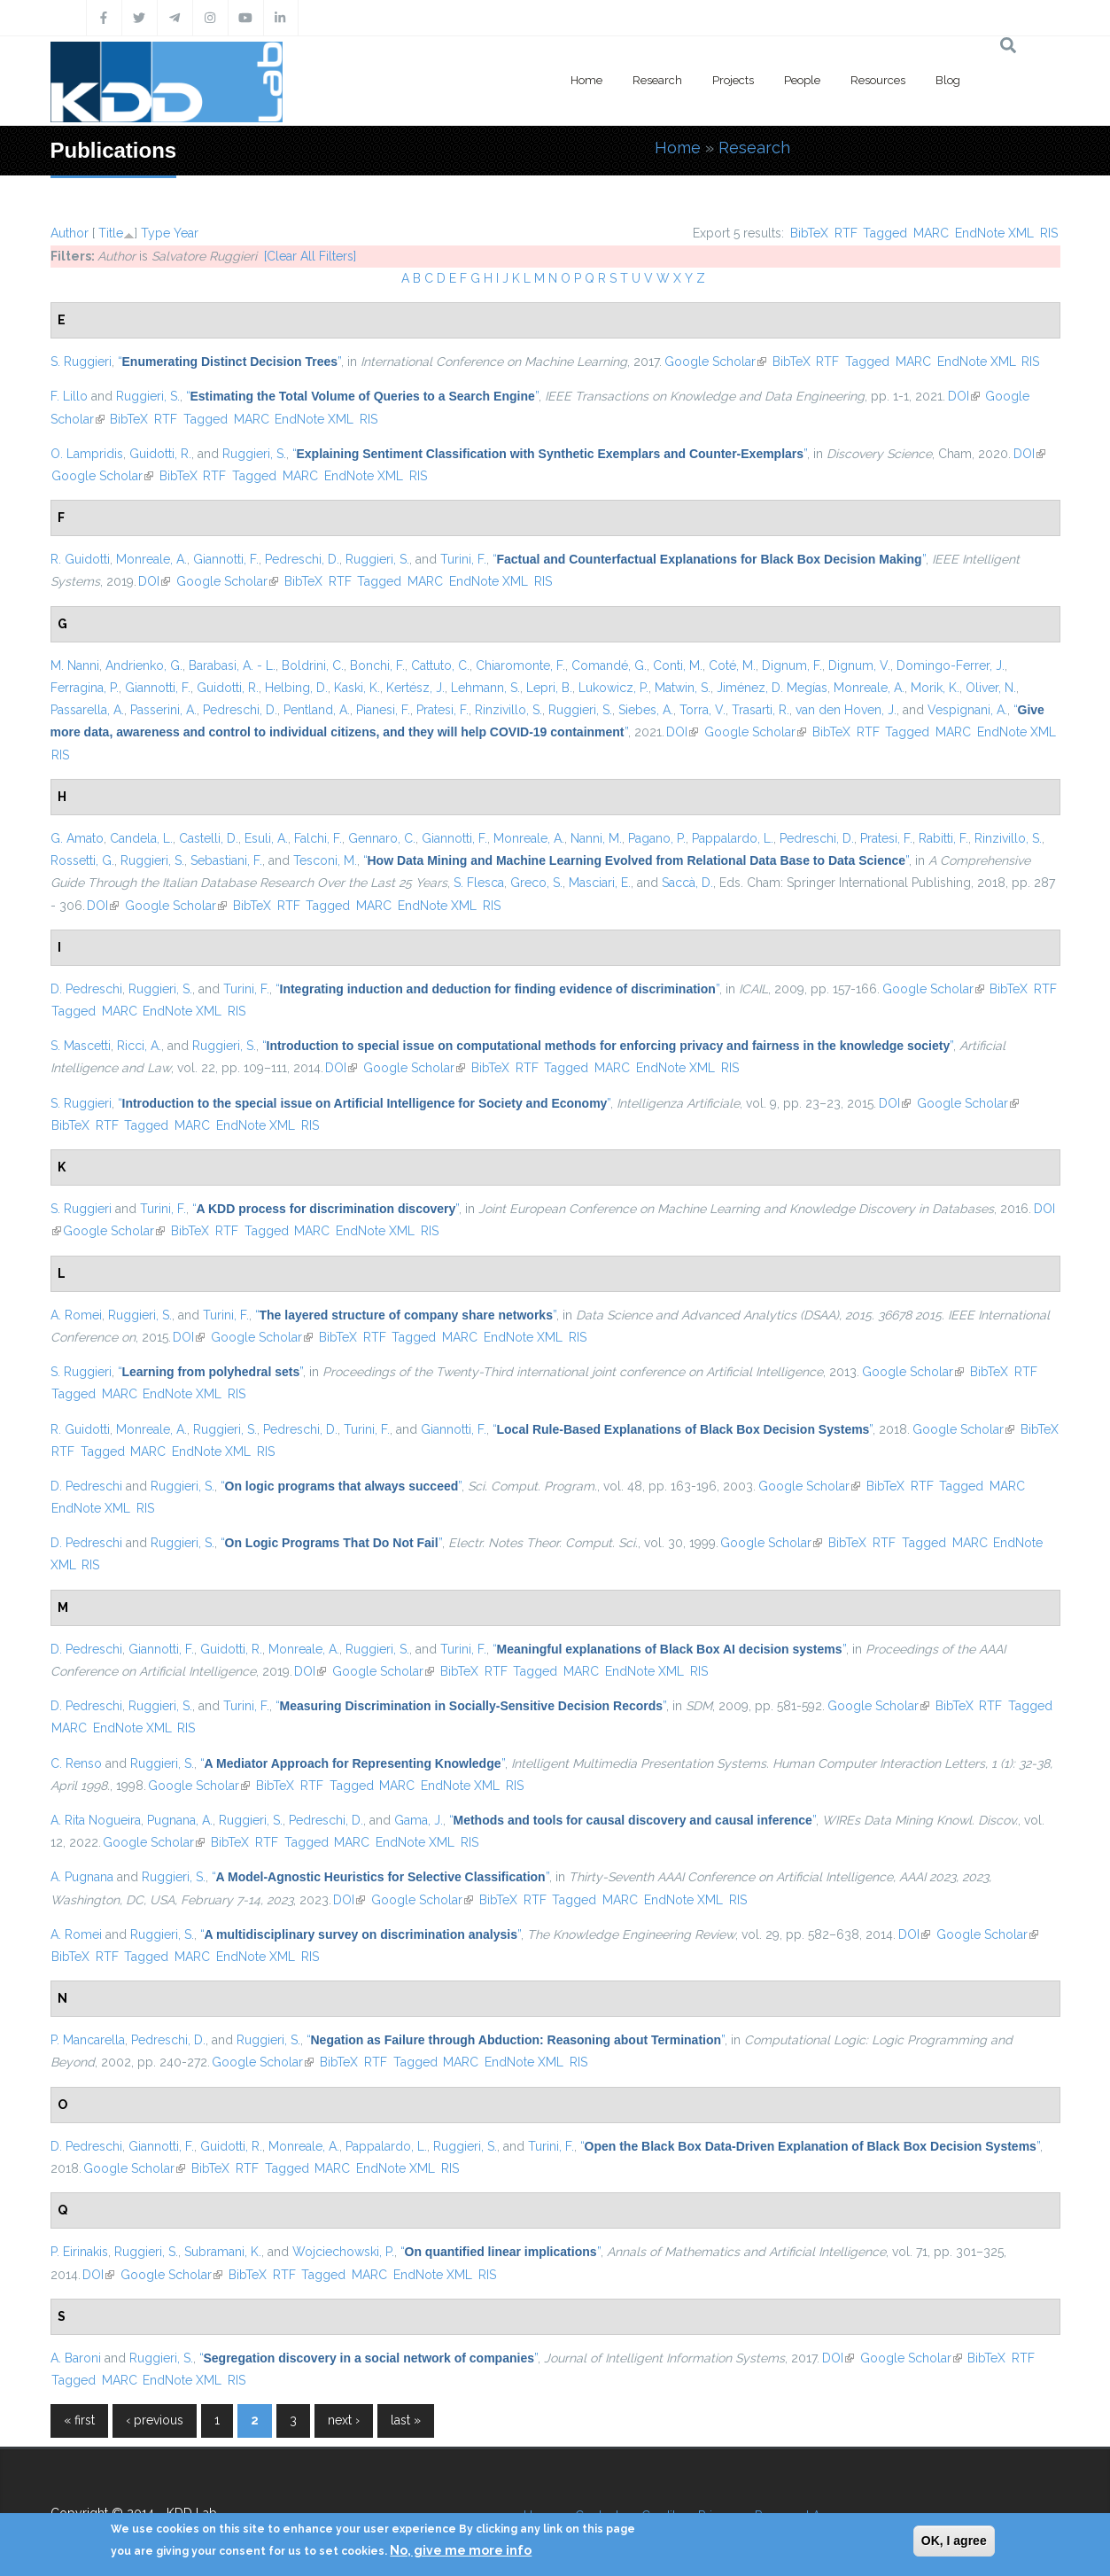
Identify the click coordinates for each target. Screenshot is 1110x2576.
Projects (733, 80)
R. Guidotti (80, 559)
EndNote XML (994, 233)
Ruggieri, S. (148, 396)
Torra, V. (702, 710)
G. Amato (77, 838)
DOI (964, 396)
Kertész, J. (415, 688)
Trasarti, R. (760, 710)
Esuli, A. (266, 838)
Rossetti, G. (82, 860)
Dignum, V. (859, 665)
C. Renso (76, 1763)
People (802, 80)
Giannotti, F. (226, 559)
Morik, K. (935, 688)
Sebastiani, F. (226, 860)
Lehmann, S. (485, 688)
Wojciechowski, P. (343, 2252)
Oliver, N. (991, 688)
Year (186, 233)
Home (586, 80)
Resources (877, 80)
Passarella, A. (87, 710)
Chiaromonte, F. (520, 665)
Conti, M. (677, 665)
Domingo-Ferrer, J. (951, 665)
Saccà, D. (687, 883)
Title (110, 233)
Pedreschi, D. (302, 559)
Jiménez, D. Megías (772, 688)
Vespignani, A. (967, 710)
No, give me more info (461, 2550)
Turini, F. (463, 559)
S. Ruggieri (81, 361)
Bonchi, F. (377, 665)
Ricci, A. (139, 1046)
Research (657, 80)
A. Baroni (75, 2358)
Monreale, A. (151, 559)
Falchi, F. (318, 838)
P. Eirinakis (79, 2252)
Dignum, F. (792, 665)
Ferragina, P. (84, 688)
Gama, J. (418, 1820)
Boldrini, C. (313, 665)
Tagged (885, 233)
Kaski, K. (357, 688)
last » (406, 2420)
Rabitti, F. (943, 838)
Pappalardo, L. (732, 838)
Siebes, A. (645, 710)
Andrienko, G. (143, 665)
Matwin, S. (682, 688)
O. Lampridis (86, 454)
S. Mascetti (80, 1046)
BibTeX (809, 233)
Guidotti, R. (160, 454)
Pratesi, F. (442, 710)
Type (155, 233)
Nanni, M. (596, 838)
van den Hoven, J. (846, 710)
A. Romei (76, 1315)
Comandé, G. (609, 665)
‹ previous (154, 2420)
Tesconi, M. (325, 860)
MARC (931, 233)
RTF (846, 233)
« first (79, 2420)
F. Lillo (69, 396)
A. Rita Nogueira (95, 1820)
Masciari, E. (600, 883)
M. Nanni (74, 665)
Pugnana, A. (180, 1820)
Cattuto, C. (440, 665)
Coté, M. (732, 665)
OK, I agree (954, 2540)
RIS (1049, 233)
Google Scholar (715, 361)
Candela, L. (141, 838)
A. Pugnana (81, 1877)
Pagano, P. (657, 838)
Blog (947, 80)
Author (69, 233)
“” (230, 361)
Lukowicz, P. (613, 688)
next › (344, 2420)
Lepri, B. (549, 688)
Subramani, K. (222, 2252)
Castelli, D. (208, 838)
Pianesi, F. (383, 710)
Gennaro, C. (381, 838)
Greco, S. (536, 883)
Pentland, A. (316, 710)
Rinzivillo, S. (508, 710)
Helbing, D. (296, 688)
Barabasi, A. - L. (232, 665)
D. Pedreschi (86, 989)
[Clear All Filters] (310, 256)
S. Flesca (479, 883)
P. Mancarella (87, 2040)
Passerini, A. (163, 710)
